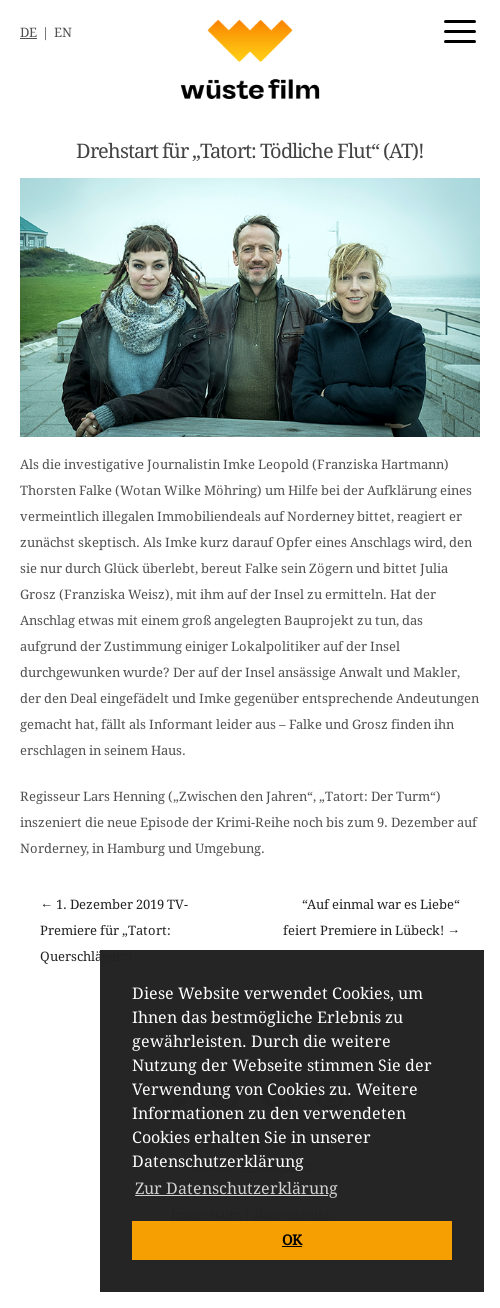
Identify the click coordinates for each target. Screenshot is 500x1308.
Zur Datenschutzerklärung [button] (236, 1188)
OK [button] (292, 1240)
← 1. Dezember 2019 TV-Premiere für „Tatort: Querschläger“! (114, 930)
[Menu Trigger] (460, 30)
